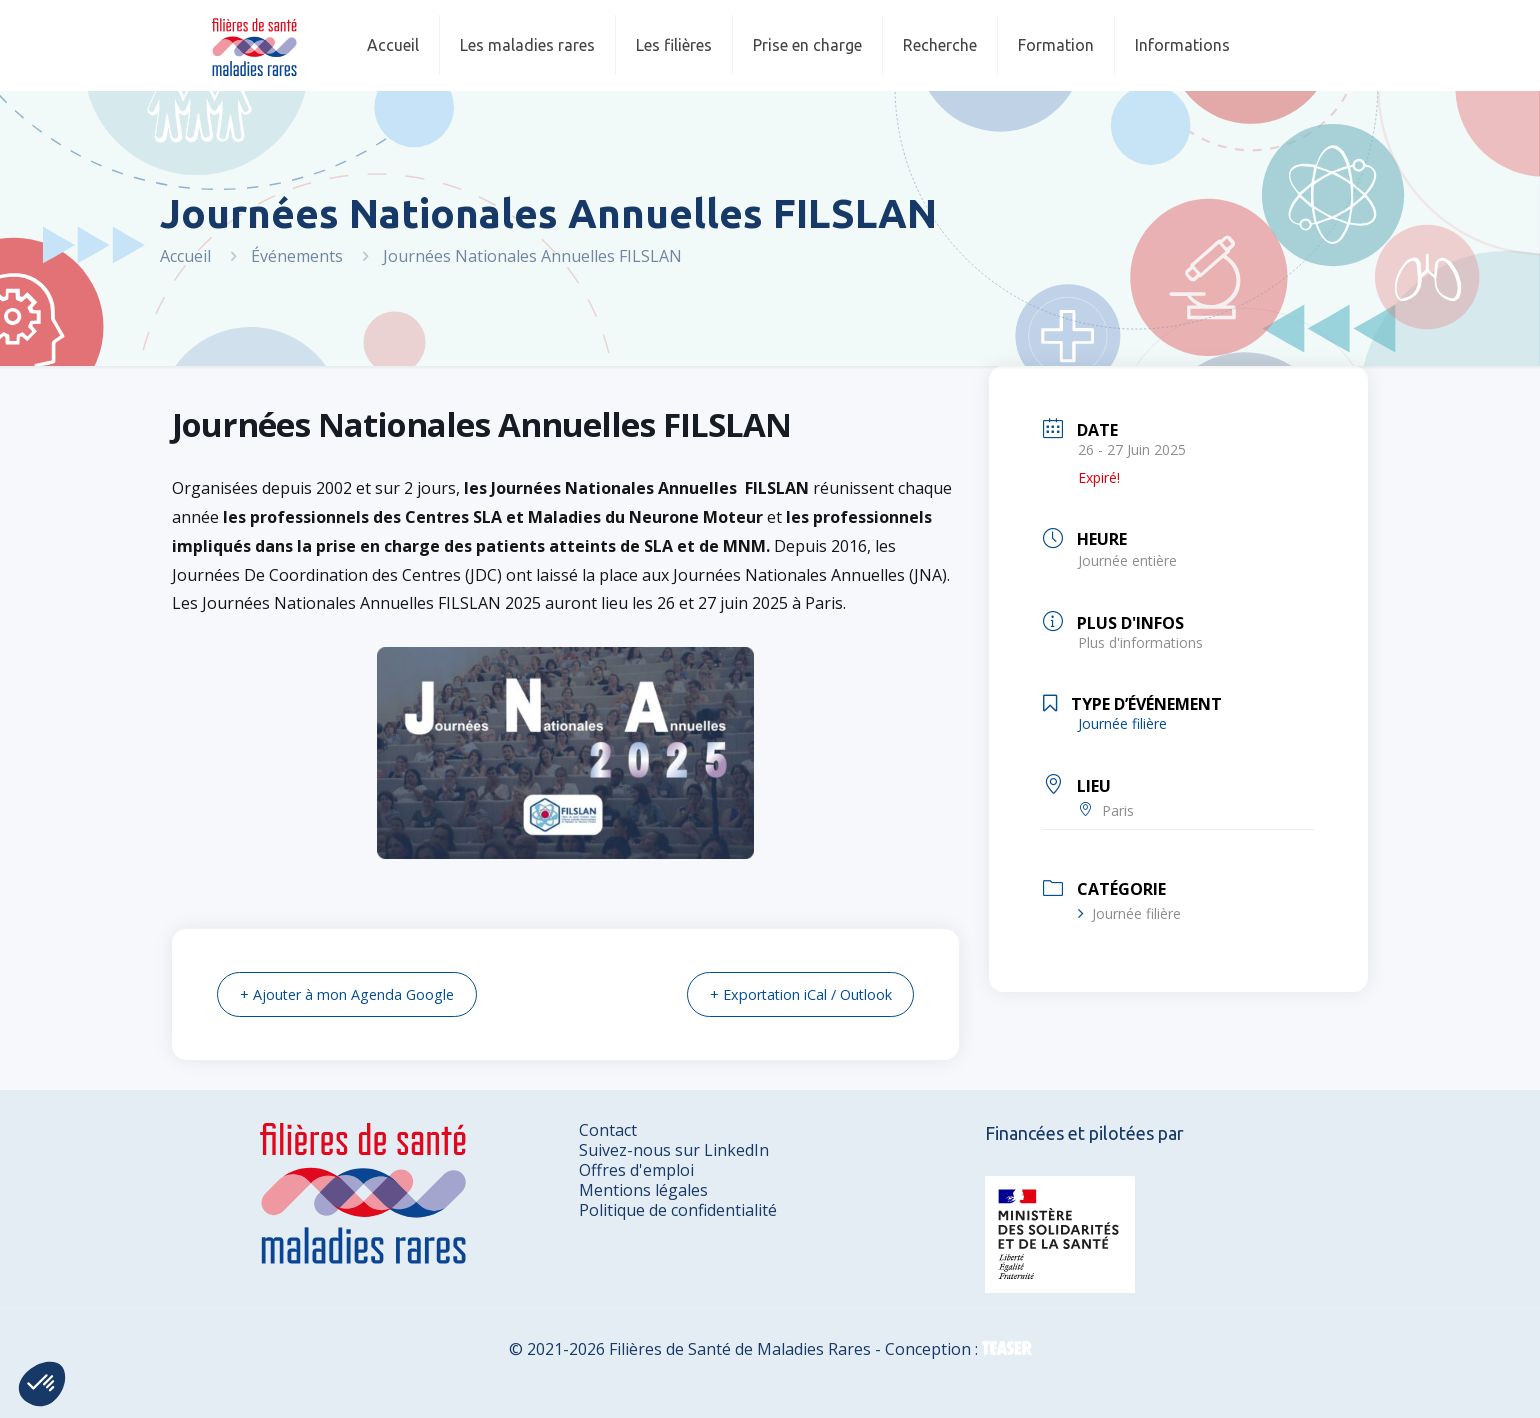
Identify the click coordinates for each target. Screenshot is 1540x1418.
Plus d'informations (1140, 642)
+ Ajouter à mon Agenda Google (356, 994)
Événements (297, 256)
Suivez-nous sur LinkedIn (674, 1149)
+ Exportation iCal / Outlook (790, 994)
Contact (608, 1129)
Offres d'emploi (636, 1169)
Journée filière (1129, 913)
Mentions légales (643, 1189)
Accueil (185, 256)
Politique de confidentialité (678, 1209)
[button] (42, 1384)
